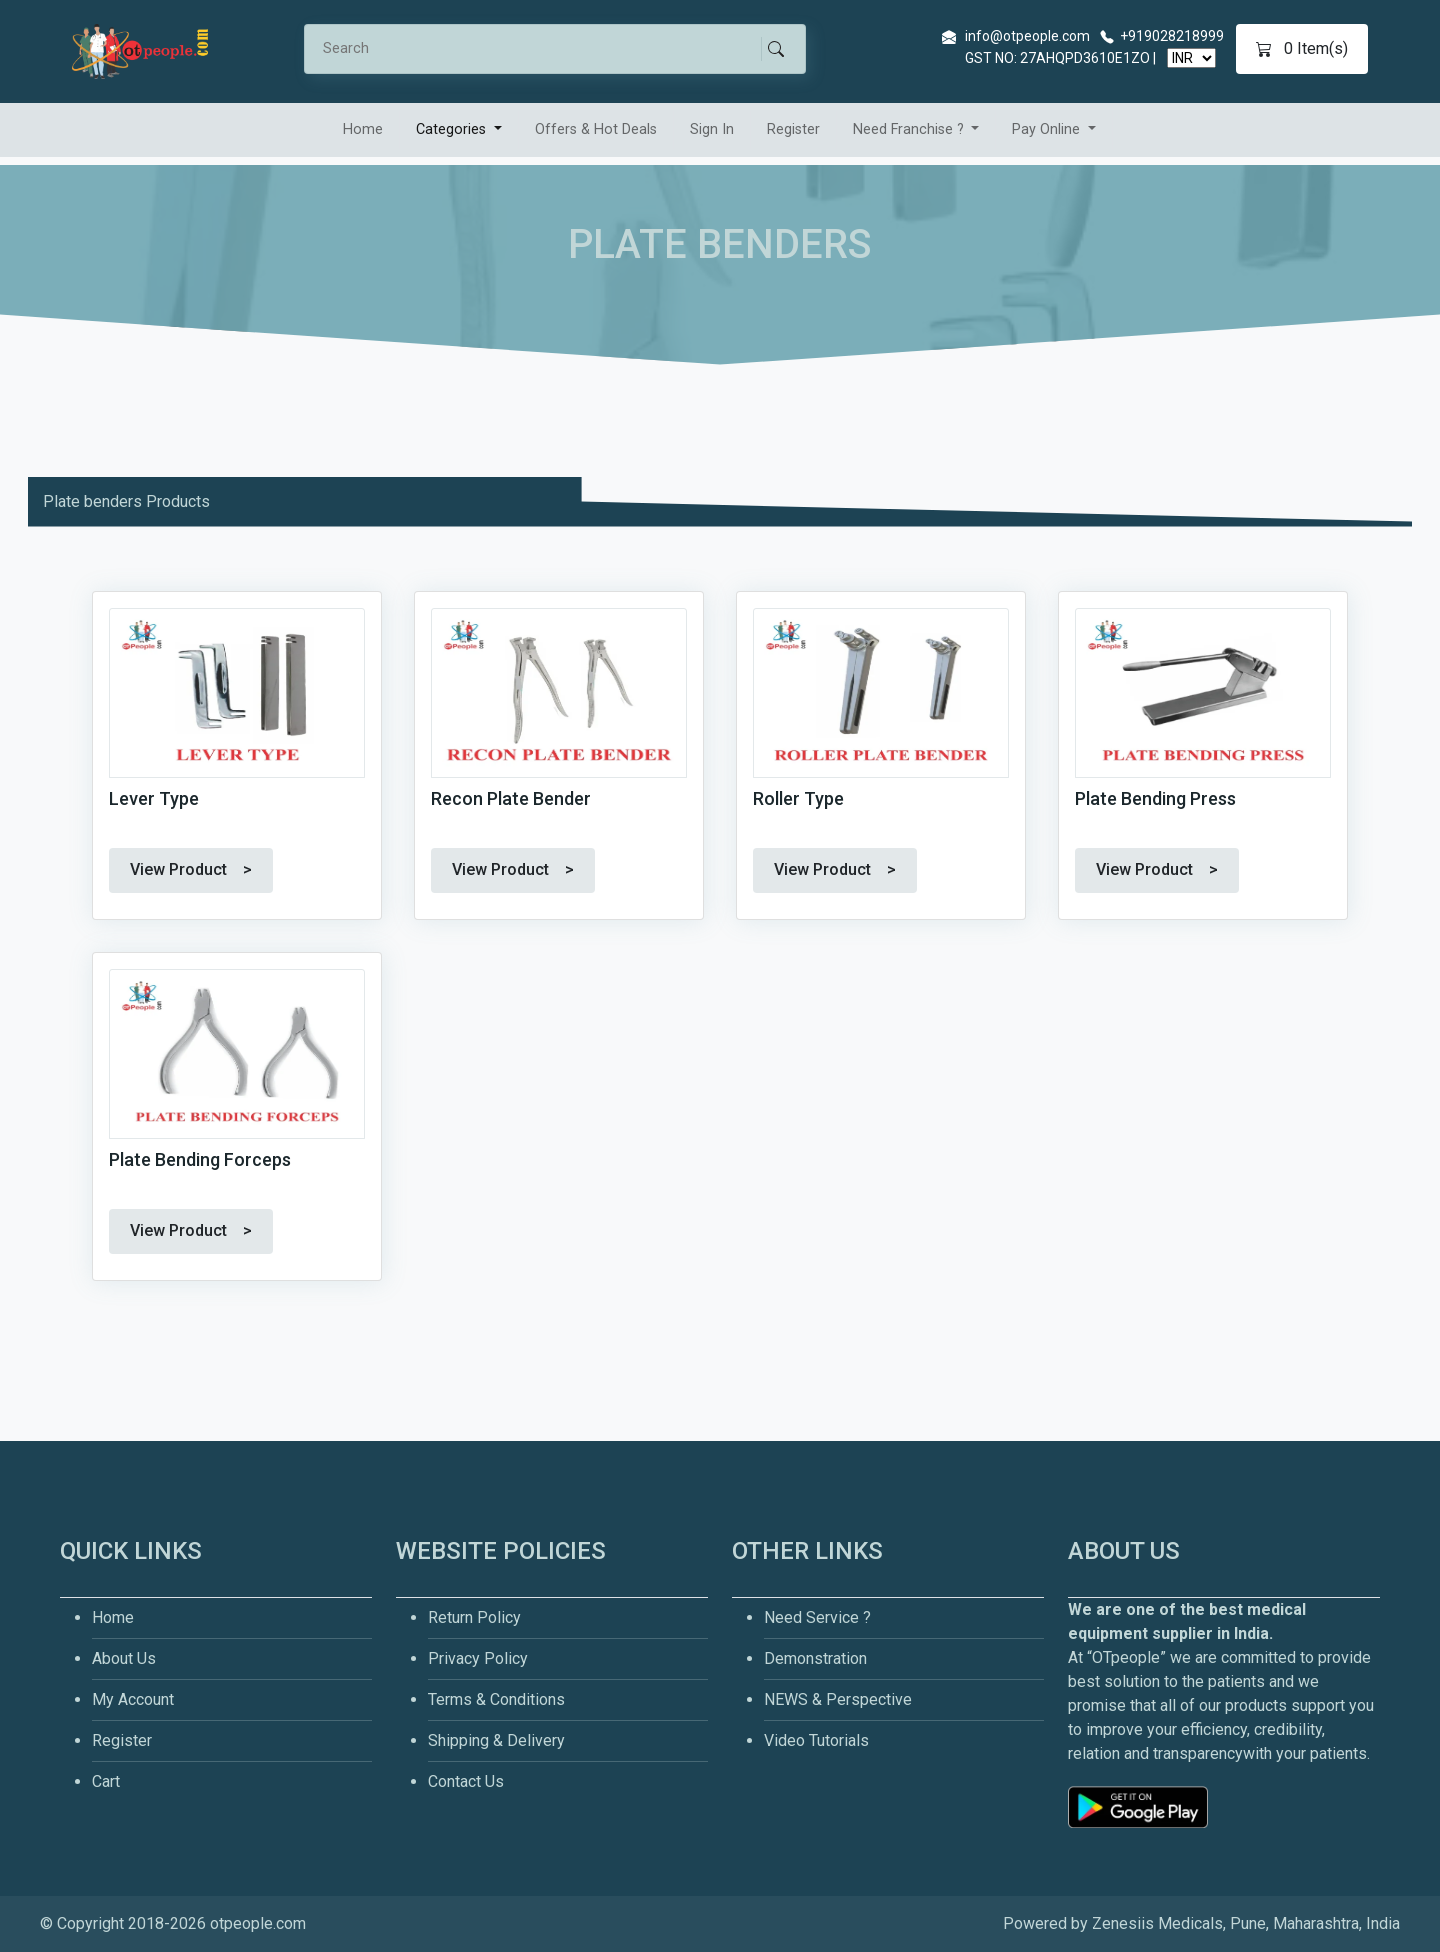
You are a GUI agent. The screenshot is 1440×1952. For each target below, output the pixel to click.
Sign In (712, 129)
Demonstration (815, 1658)
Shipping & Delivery (496, 1740)
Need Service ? (817, 1617)
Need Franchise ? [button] (910, 129)
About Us (124, 1658)
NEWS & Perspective (838, 1699)
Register (793, 129)
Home (363, 129)
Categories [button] (453, 129)
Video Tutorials (816, 1740)
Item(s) (1302, 49)
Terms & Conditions (496, 1699)
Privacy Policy (478, 1658)
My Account (133, 1699)
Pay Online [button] (1048, 129)
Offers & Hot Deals (596, 129)
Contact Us (466, 1781)
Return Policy (474, 1617)
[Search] (541, 49)
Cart (106, 1781)
